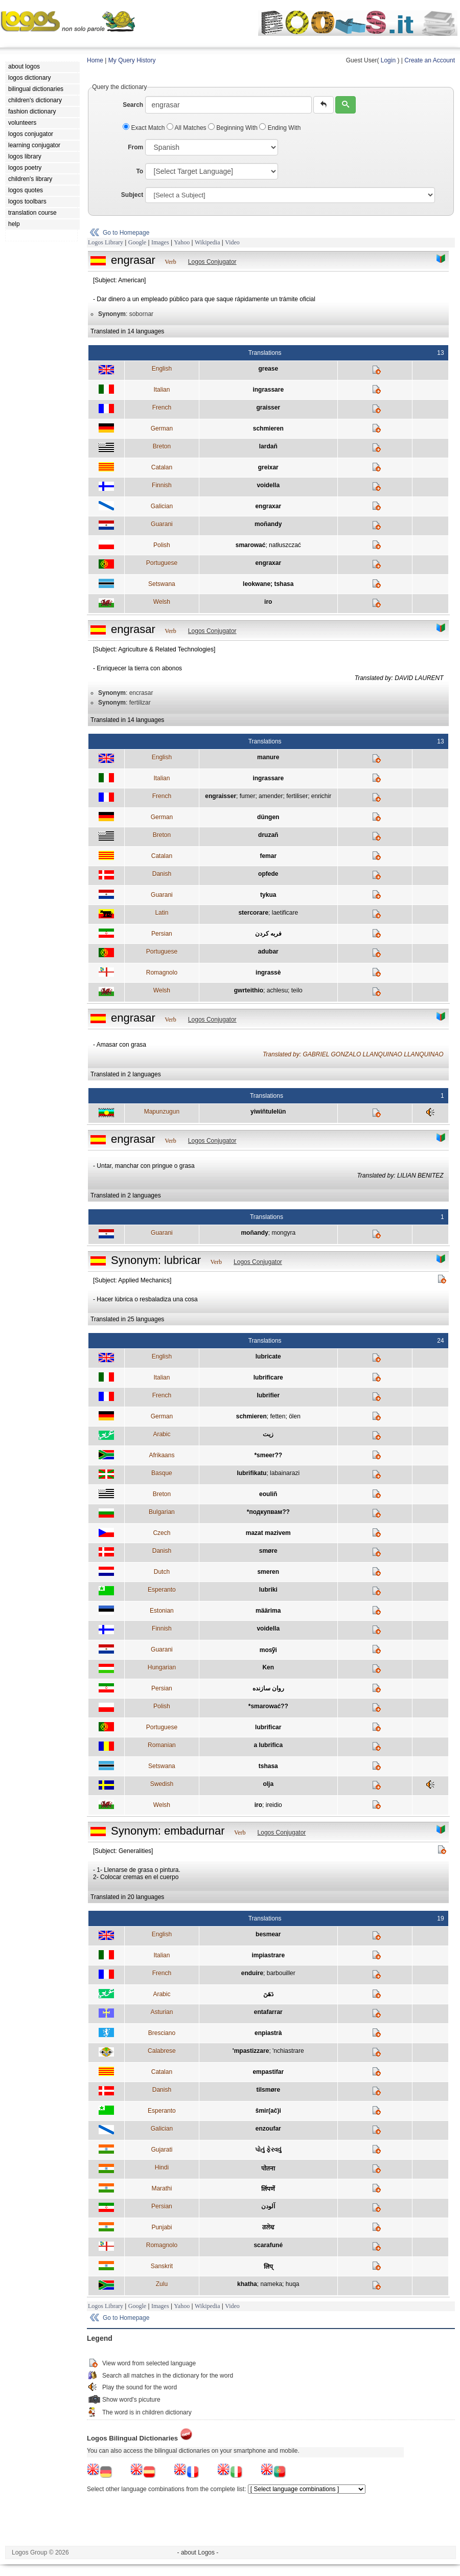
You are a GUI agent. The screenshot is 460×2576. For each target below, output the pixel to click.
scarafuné (268, 2245)
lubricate (268, 1356)
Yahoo (182, 242)
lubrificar (268, 1727)
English (162, 368)
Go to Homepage (126, 232)
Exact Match (145, 127)
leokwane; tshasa (268, 583)
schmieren (268, 428)
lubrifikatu (251, 1473)
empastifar (268, 2071)
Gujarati (161, 2149)
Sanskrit (162, 2266)
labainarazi (285, 1473)
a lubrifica (268, 1745)
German (162, 428)
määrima (268, 1610)
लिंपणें (268, 2189)
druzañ (268, 835)
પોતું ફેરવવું (268, 2149)
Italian (161, 389)
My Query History (132, 60)
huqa (293, 2284)
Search (133, 104)
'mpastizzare (251, 2050)
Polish (161, 545)
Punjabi (161, 2227)
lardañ (268, 446)
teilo (297, 990)
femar (268, 856)
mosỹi (268, 1650)
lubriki (268, 1589)
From (135, 147)
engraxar (268, 506)
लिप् (268, 2266)
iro (268, 601)
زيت (268, 1434)
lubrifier (268, 1395)
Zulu (162, 2284)
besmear (268, 1934)
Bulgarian (162, 1512)
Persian (161, 933)
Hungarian (162, 1667)
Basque (161, 1473)
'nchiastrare (288, 2050)
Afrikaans (161, 1455)
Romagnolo (161, 972)
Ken (268, 1667)
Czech (161, 1532)
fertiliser (297, 796)
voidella (268, 485)
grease (268, 368)
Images (160, 242)
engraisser (220, 796)
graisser (268, 407)
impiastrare (268, 1955)
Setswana (161, 583)
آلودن (268, 2206)
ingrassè (268, 972)
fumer (248, 796)
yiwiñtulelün (268, 1111)
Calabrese (162, 2050)
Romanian (162, 1745)
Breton (162, 446)
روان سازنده (268, 1688)
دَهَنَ (268, 1994)
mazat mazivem (268, 1532)
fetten (277, 1416)
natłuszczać (285, 545)
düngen (268, 817)
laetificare (285, 912)
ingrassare (268, 389)
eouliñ (268, 1494)
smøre (268, 1550)
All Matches (187, 127)
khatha (247, 2284)
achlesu (277, 990)
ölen (295, 1416)
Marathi (161, 2188)
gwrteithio (248, 990)
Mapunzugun (161, 1111)
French (161, 407)
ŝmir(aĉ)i (268, 2110)
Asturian (161, 2012)
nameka (271, 2284)
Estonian (162, 1610)
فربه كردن (268, 933)
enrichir (321, 796)
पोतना (268, 2168)
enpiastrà (268, 2033)
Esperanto (162, 1589)
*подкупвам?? (268, 1512)
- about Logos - (198, 2552)
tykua (268, 894)
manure (268, 757)
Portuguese (161, 563)
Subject (132, 194)
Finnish (162, 485)
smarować (251, 545)
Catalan (161, 467)
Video (232, 242)
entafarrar (268, 2012)
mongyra (283, 1232)
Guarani (162, 524)
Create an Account (429, 60)
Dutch (162, 1571)
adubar (268, 951)
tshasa (268, 1766)
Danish (161, 873)
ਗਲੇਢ (268, 2227)
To (139, 171)
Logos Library (105, 242)
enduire (252, 1973)
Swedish (161, 1784)
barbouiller (281, 1973)
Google (137, 242)
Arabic (161, 1434)
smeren (268, 1571)
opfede (268, 873)
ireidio (274, 1805)
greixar (268, 467)
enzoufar (268, 2128)
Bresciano (161, 2033)
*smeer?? (268, 1455)
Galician (162, 506)
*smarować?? (268, 1706)
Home (95, 60)
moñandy (268, 524)
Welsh (161, 601)
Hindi (162, 2167)
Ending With (280, 127)
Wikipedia (207, 242)
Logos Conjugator (212, 261)
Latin (161, 912)
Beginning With (233, 127)
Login (388, 60)
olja (268, 1784)
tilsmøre (268, 2089)
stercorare (253, 912)
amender (271, 796)
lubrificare (268, 1377)
